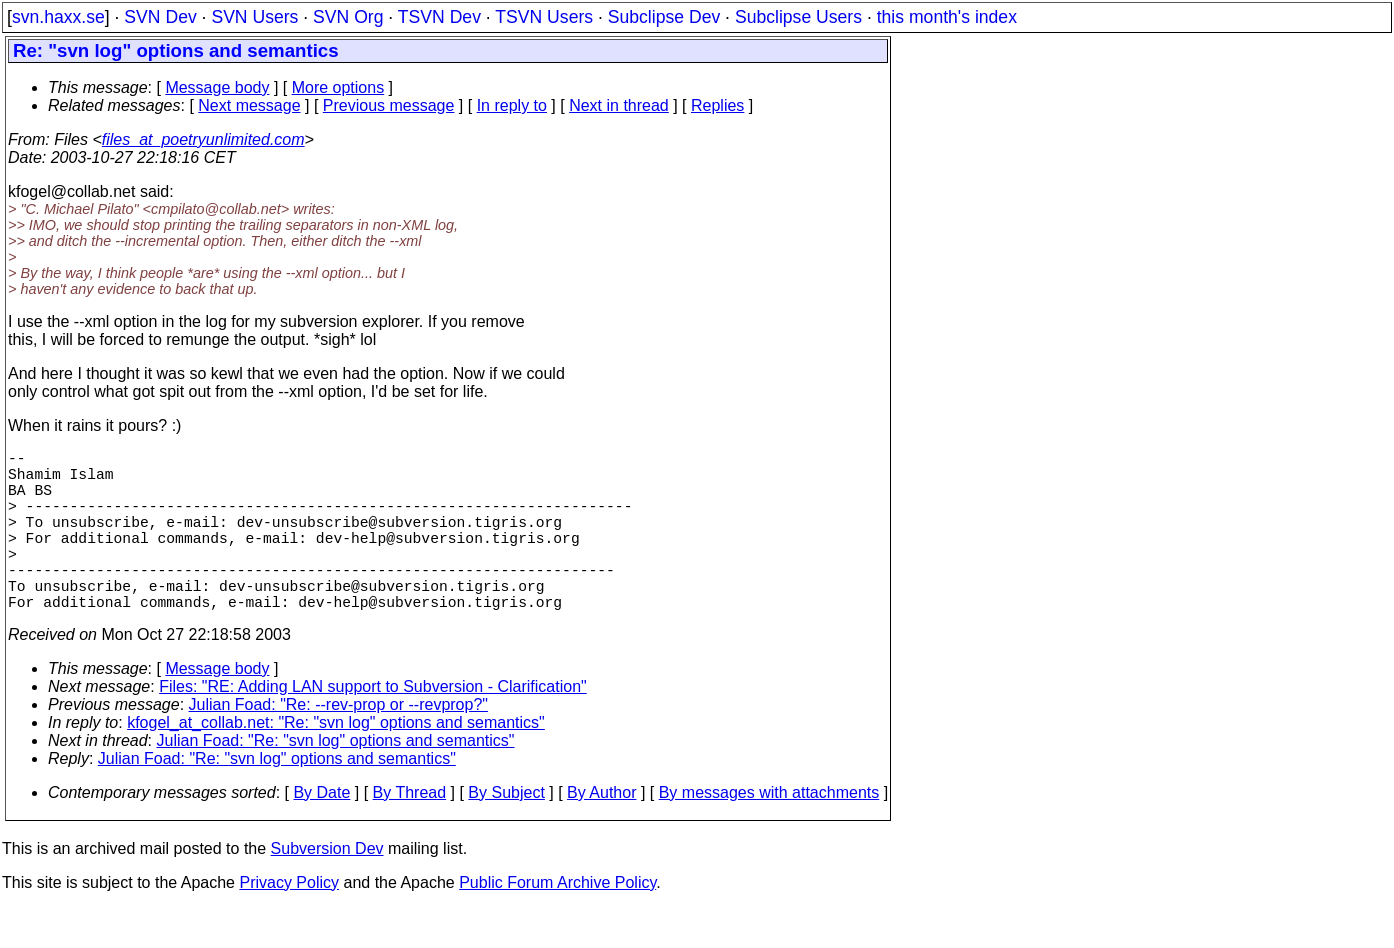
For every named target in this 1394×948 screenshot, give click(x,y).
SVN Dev (160, 17)
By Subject (506, 832)
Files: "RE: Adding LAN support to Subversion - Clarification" (373, 726)
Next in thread (619, 105)
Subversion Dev (327, 888)
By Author (601, 832)
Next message (249, 105)
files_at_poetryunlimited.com (203, 139)
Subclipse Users (798, 17)
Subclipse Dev (664, 17)
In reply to (512, 105)
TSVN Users (544, 17)
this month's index (947, 17)
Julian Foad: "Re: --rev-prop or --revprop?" (338, 744)
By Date (321, 832)
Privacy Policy (289, 922)
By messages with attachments (769, 832)
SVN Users (254, 17)
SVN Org (348, 17)
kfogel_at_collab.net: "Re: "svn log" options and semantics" (336, 762)
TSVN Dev (439, 17)
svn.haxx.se (58, 17)
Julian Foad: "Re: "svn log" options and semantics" (336, 780)
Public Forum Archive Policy (557, 922)
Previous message (389, 105)
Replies (717, 105)
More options (338, 87)
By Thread (410, 832)
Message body (217, 87)
